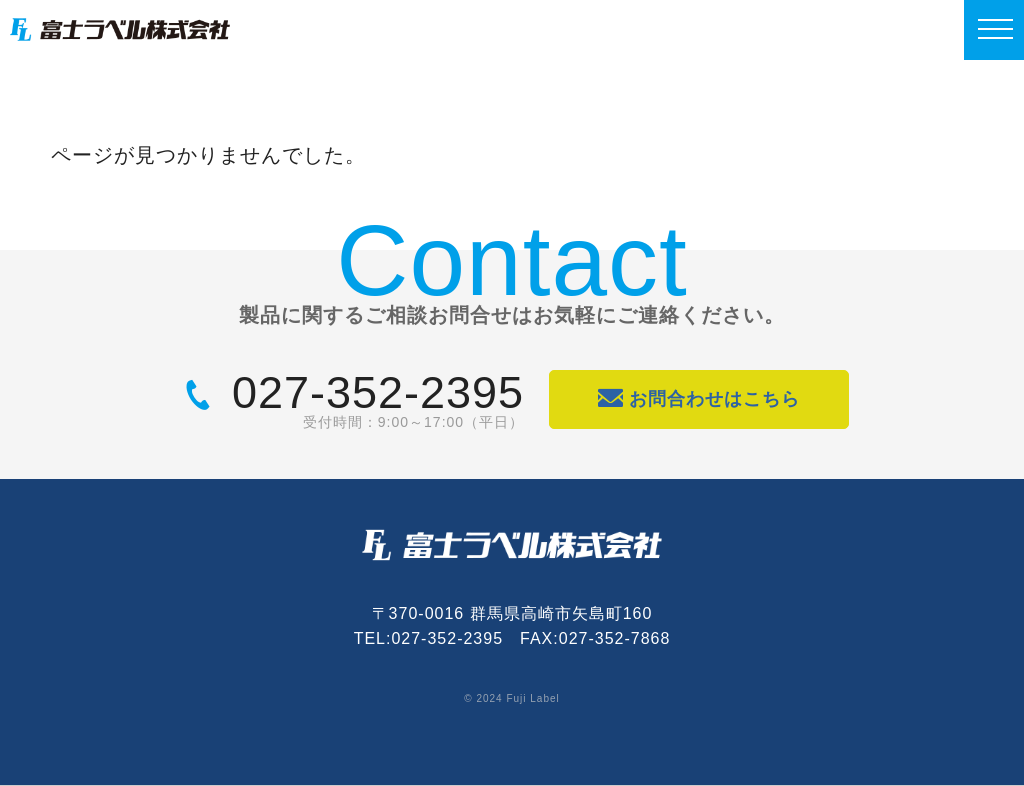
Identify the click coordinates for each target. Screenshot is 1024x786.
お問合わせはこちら (699, 398)
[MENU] (994, 30)
